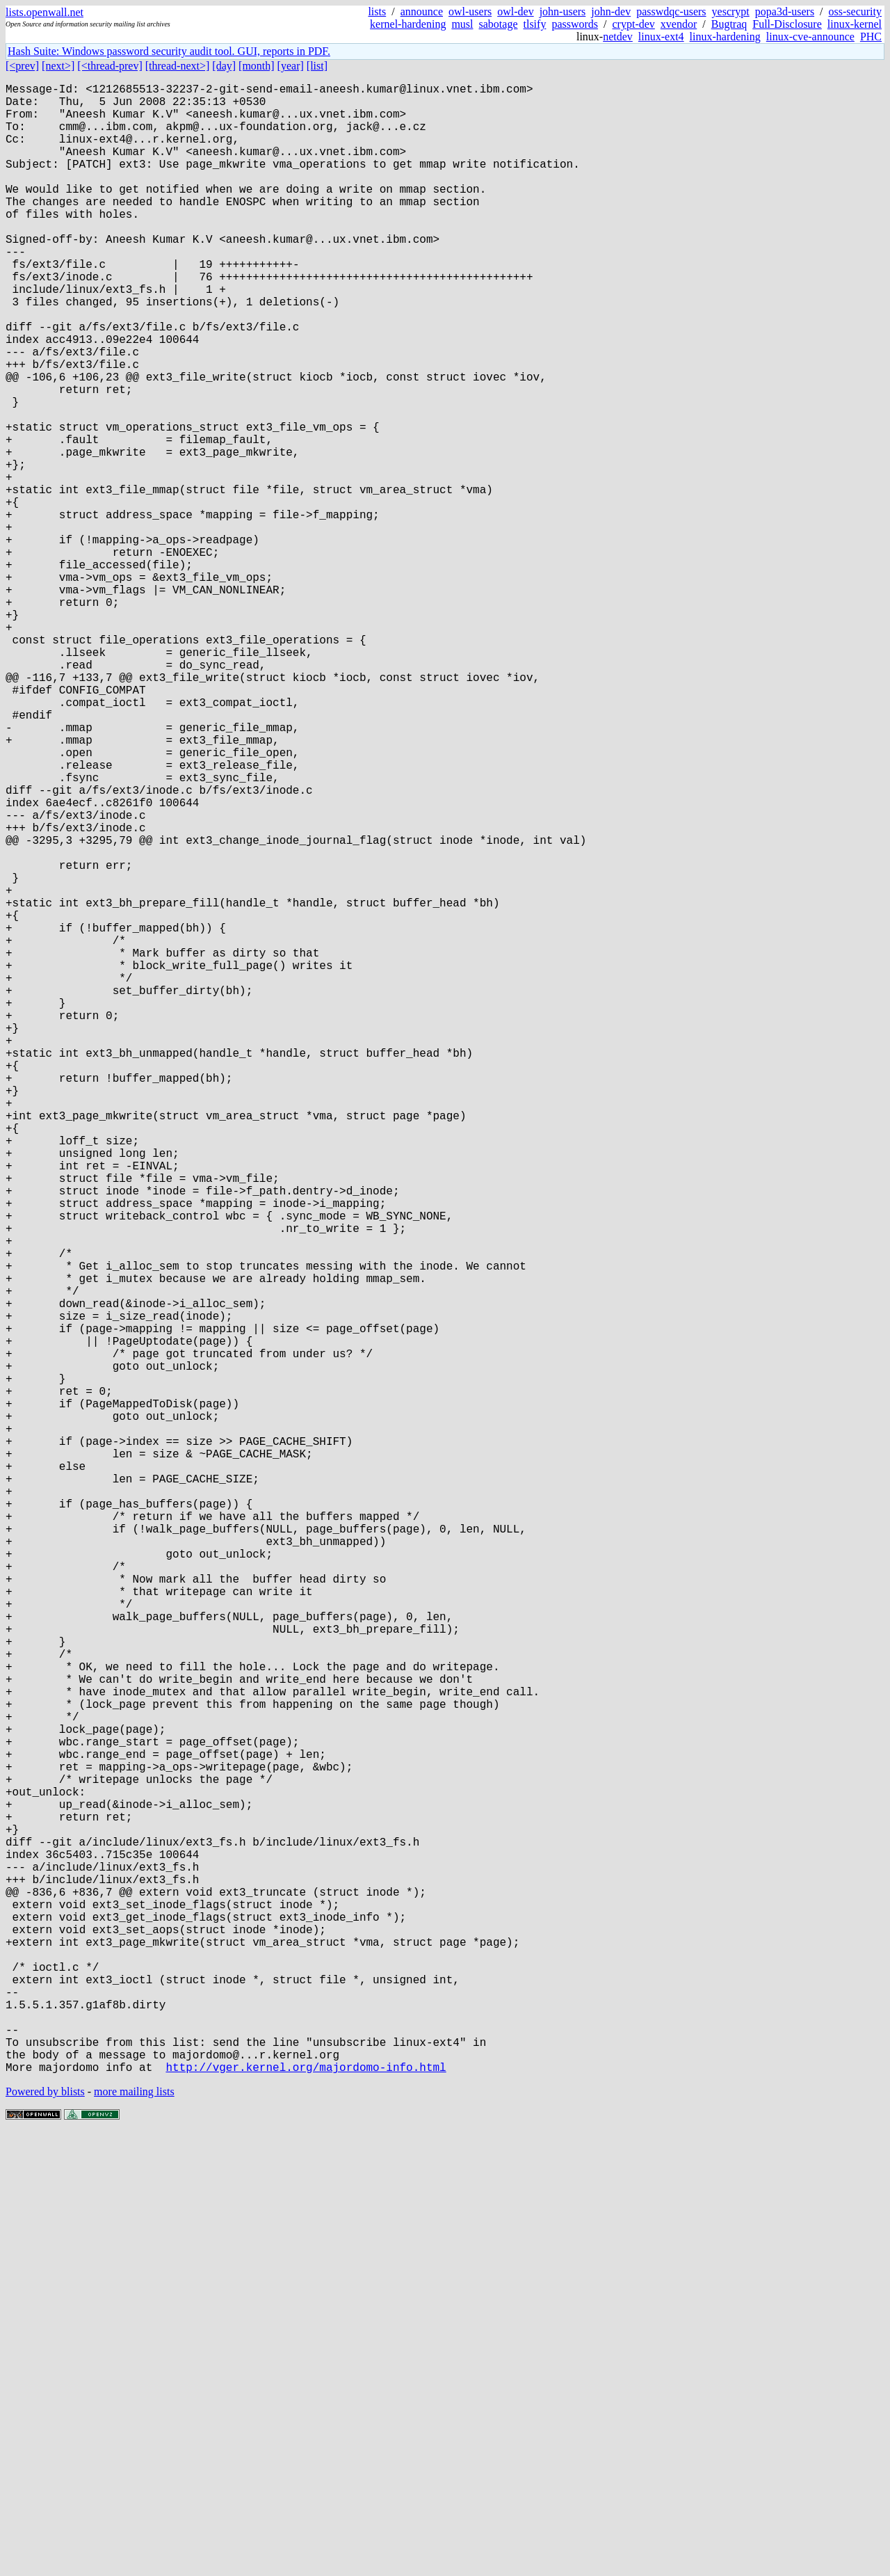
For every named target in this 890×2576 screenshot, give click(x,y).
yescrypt (731, 11)
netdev (618, 36)
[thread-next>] (177, 66)
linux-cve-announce (810, 36)
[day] (224, 66)
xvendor (679, 24)
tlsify (534, 24)
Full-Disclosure (787, 24)
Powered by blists (45, 2534)
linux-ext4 (661, 36)
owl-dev (515, 11)
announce (421, 11)
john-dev (611, 11)
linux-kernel (854, 24)
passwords (574, 24)
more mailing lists (134, 2534)
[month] (256, 66)
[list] (317, 66)
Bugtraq (729, 24)
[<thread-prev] (109, 66)
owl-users (470, 11)
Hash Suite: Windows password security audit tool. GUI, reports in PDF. (169, 51)
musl (462, 24)
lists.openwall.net (44, 12)
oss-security (855, 11)
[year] (290, 66)
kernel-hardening (408, 24)
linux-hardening (725, 36)
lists (377, 11)
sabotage (498, 24)
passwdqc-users (671, 11)
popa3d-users (784, 11)
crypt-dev (634, 24)
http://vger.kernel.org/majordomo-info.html (305, 2509)
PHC (871, 36)
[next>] (58, 66)
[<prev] (22, 66)
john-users (563, 11)
